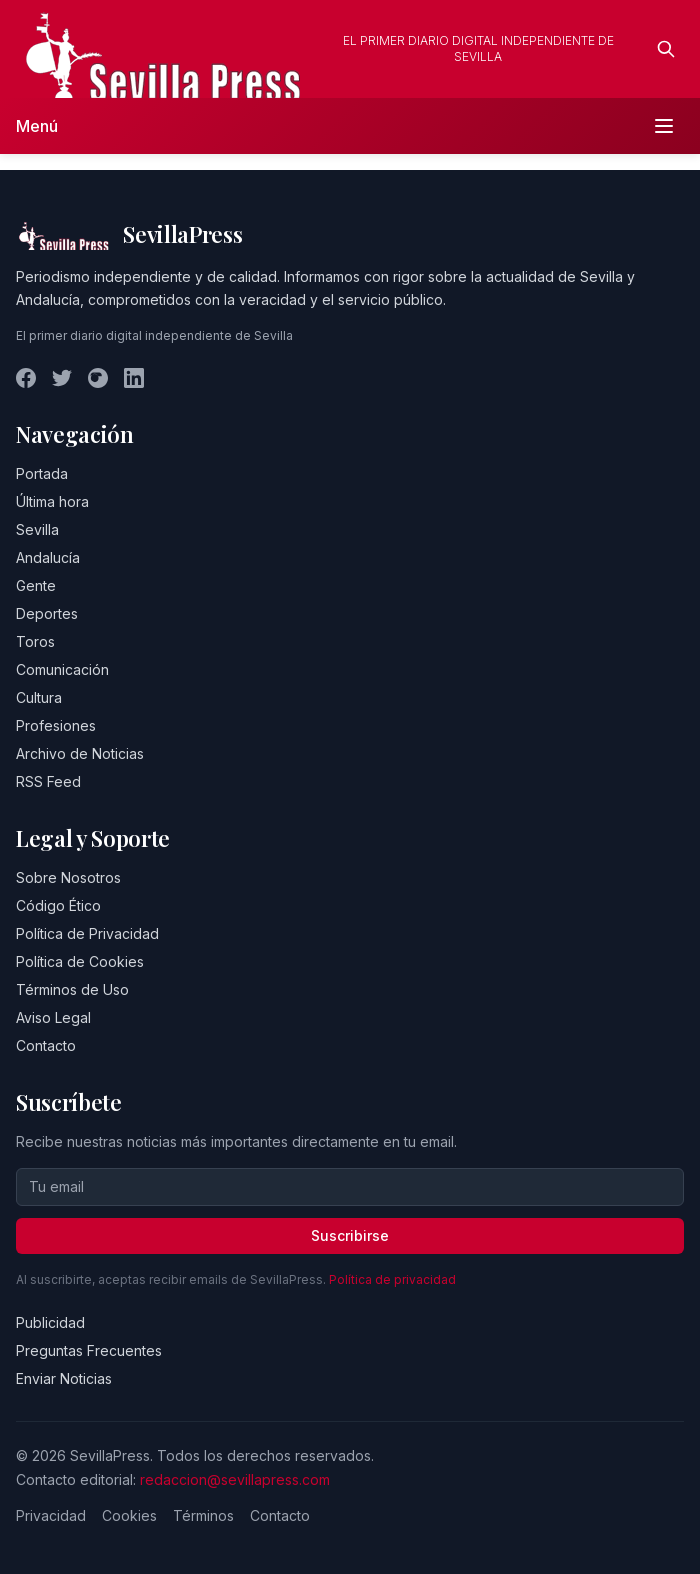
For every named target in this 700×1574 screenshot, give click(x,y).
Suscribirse (350, 1235)
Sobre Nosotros (68, 877)
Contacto (46, 1045)
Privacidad (51, 1515)
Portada (42, 473)
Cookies (129, 1515)
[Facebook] (26, 378)
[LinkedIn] (134, 378)
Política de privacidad (392, 1279)
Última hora (52, 501)
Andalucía (48, 557)
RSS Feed (48, 781)
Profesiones (56, 725)
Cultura (39, 697)
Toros (35, 641)
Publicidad (50, 1322)
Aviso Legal (53, 1017)
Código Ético (58, 905)
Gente (36, 585)
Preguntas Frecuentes (89, 1350)
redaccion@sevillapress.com (235, 1479)
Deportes (47, 613)
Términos (203, 1515)
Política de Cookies (80, 961)
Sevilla (37, 529)
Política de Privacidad (87, 933)
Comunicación (62, 669)
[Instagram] (98, 378)
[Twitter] (62, 378)
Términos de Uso (72, 989)
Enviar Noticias (64, 1378)
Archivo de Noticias (80, 753)
